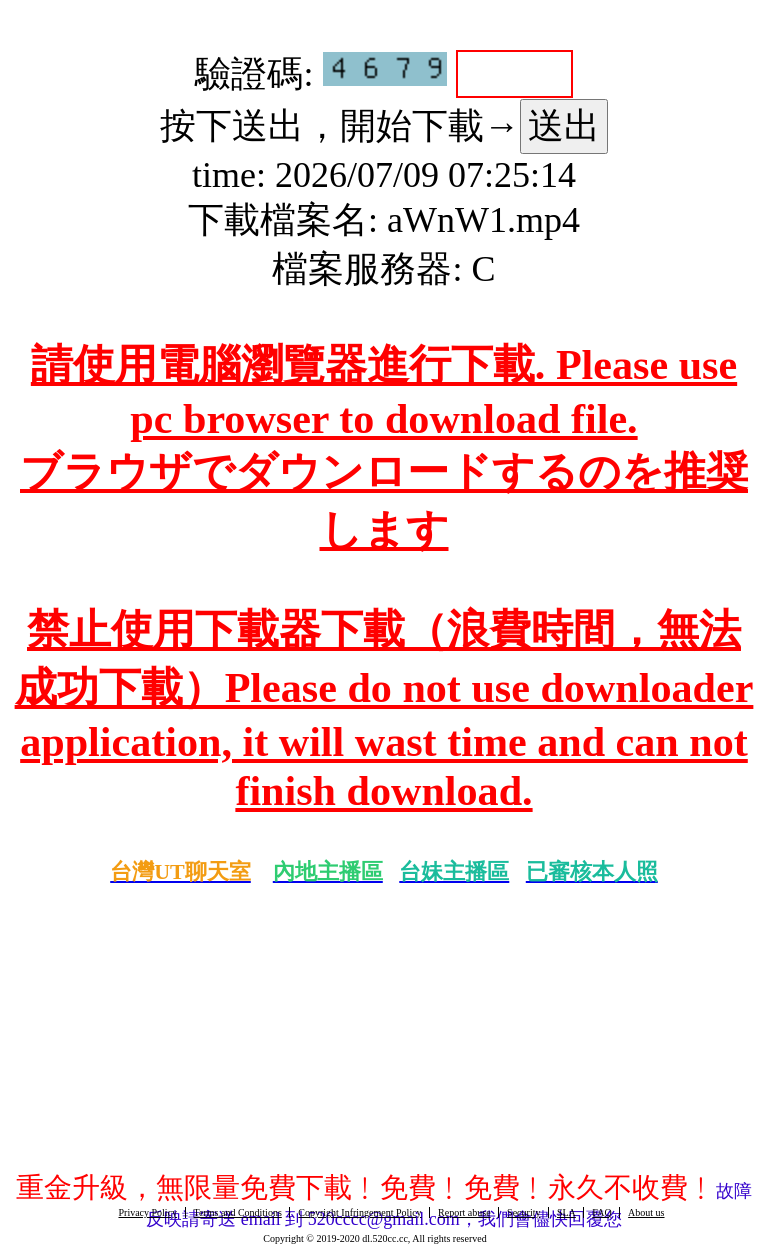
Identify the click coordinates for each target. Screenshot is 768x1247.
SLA (566, 1212)
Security (523, 1212)
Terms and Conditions (238, 1212)
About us (646, 1212)
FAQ (601, 1212)
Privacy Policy (147, 1212)
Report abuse (464, 1212)
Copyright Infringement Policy (359, 1212)
